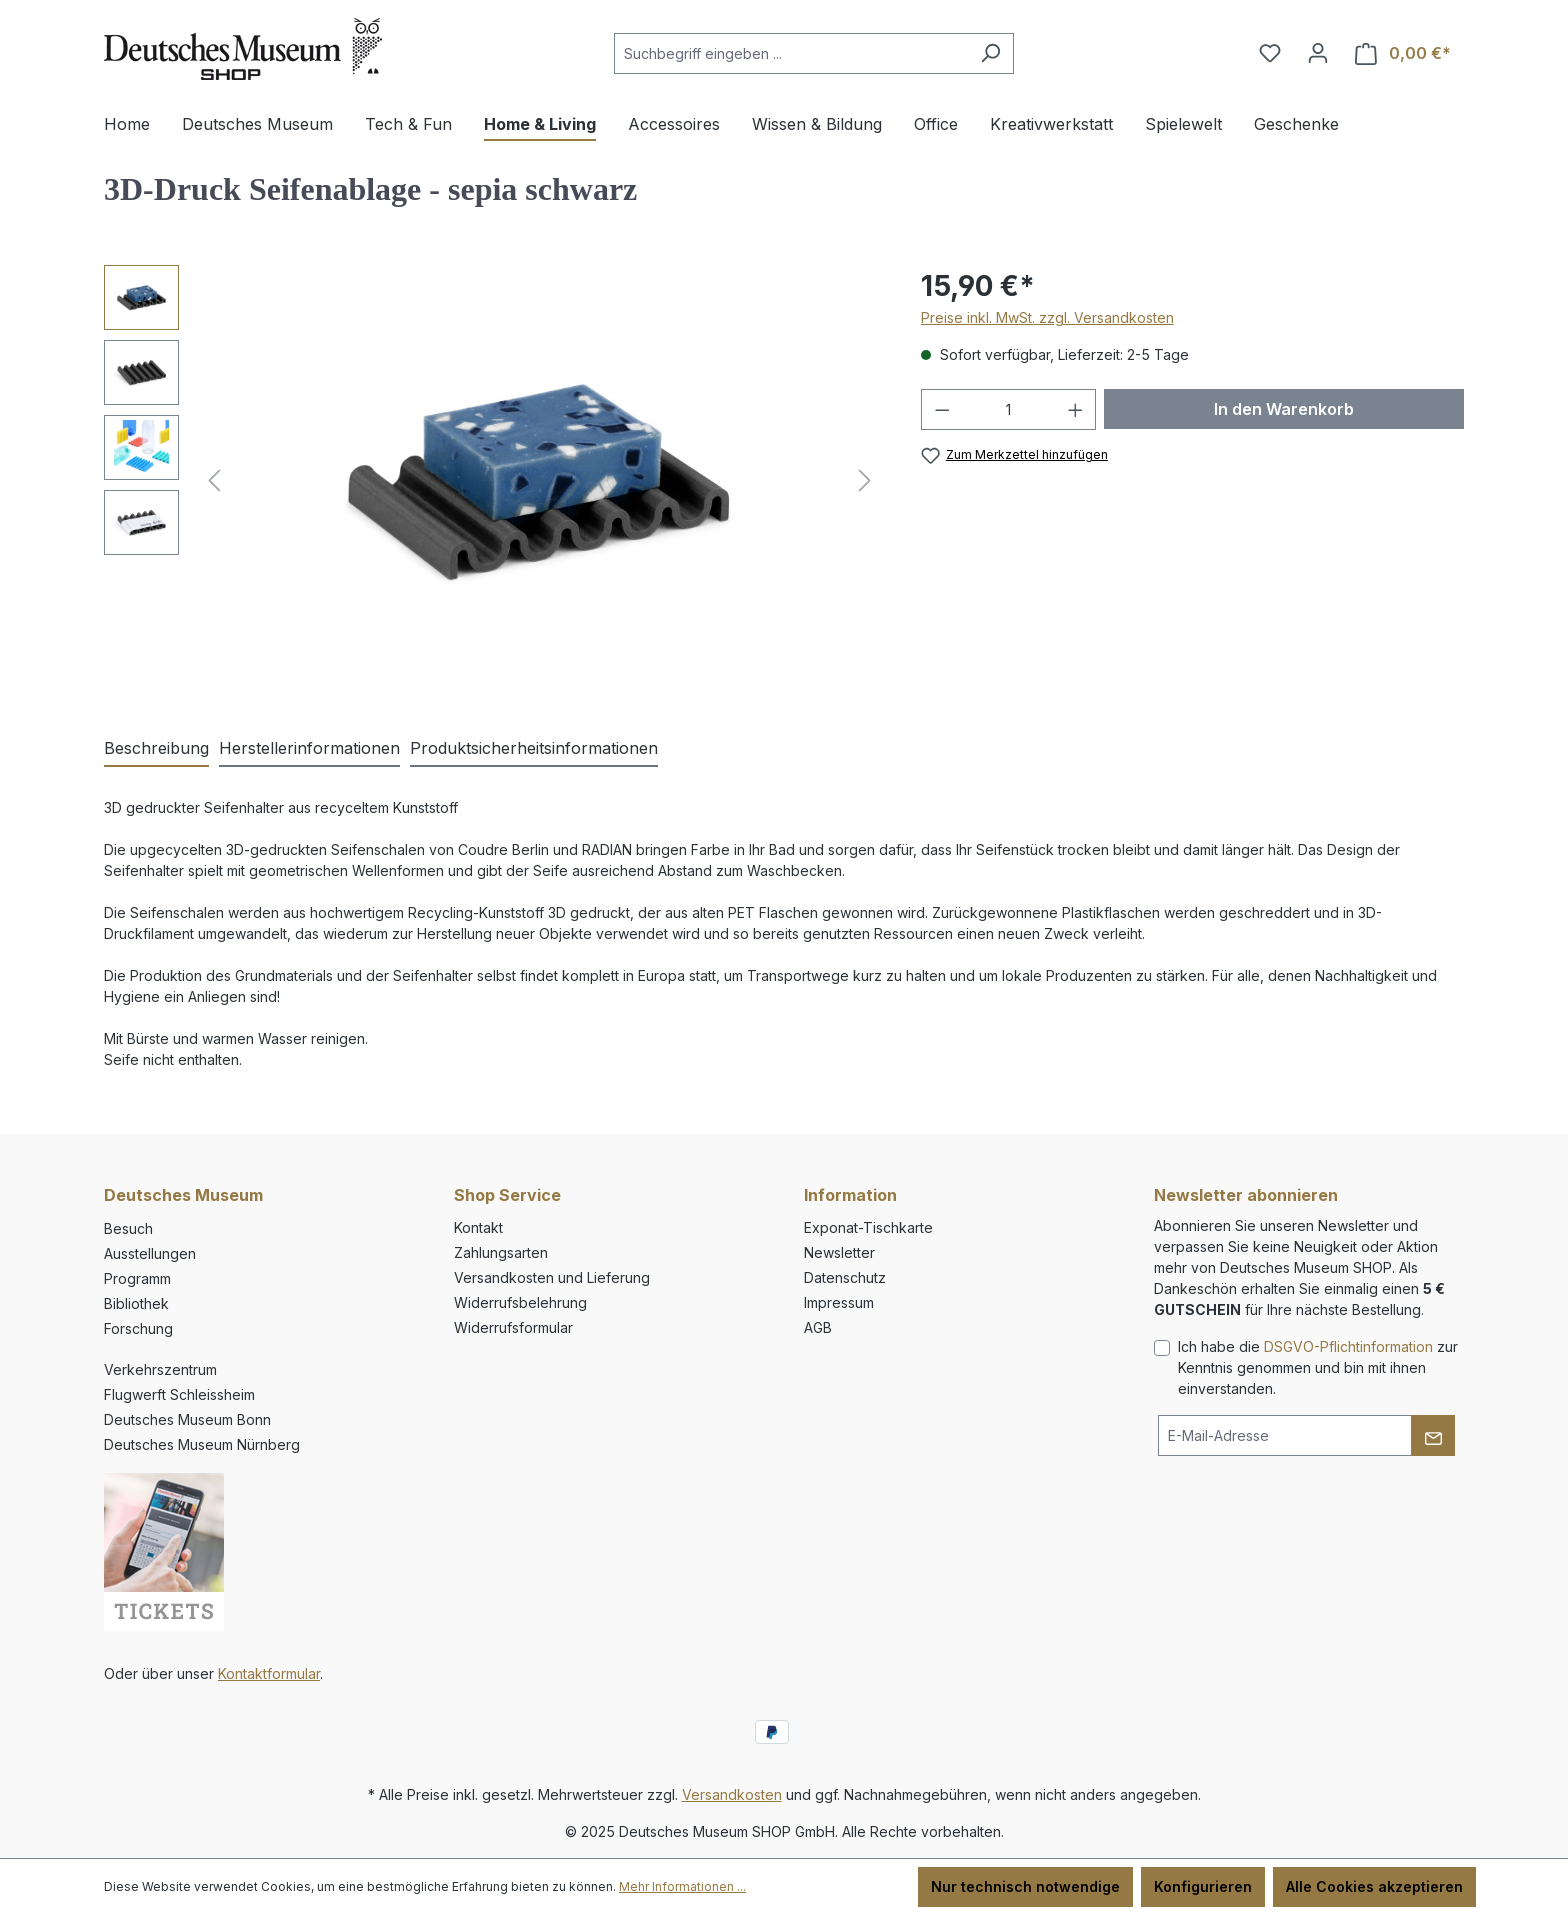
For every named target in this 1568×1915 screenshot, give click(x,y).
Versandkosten (732, 1794)
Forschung (138, 1328)
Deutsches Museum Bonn (187, 1419)
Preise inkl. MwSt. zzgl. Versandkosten (1047, 317)
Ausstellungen (150, 1253)
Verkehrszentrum (160, 1369)
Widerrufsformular (513, 1327)
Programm (137, 1278)
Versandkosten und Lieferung (552, 1277)
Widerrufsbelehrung (520, 1302)
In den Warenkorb (1284, 409)
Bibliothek (136, 1303)
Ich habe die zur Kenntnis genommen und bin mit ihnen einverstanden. (1318, 1367)
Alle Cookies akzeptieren (1374, 1886)
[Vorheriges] (214, 480)
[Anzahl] (1008, 409)
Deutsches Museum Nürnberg (202, 1444)
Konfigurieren (1203, 1886)
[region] (492, 480)
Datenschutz (845, 1277)
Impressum (839, 1302)
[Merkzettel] (1270, 53)
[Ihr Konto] (1318, 53)
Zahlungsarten (501, 1252)
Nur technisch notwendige (1025, 1886)
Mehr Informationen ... (682, 1886)
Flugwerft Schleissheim (179, 1394)
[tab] (156, 749)
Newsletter (839, 1252)
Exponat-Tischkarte (868, 1227)
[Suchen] (990, 53)
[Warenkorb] (1403, 53)
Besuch (128, 1228)
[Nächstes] (865, 480)
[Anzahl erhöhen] (1076, 409)
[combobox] (791, 53)
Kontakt (478, 1227)
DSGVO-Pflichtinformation (1348, 1346)
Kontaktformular (269, 1673)
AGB (818, 1327)
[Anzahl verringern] (942, 409)
